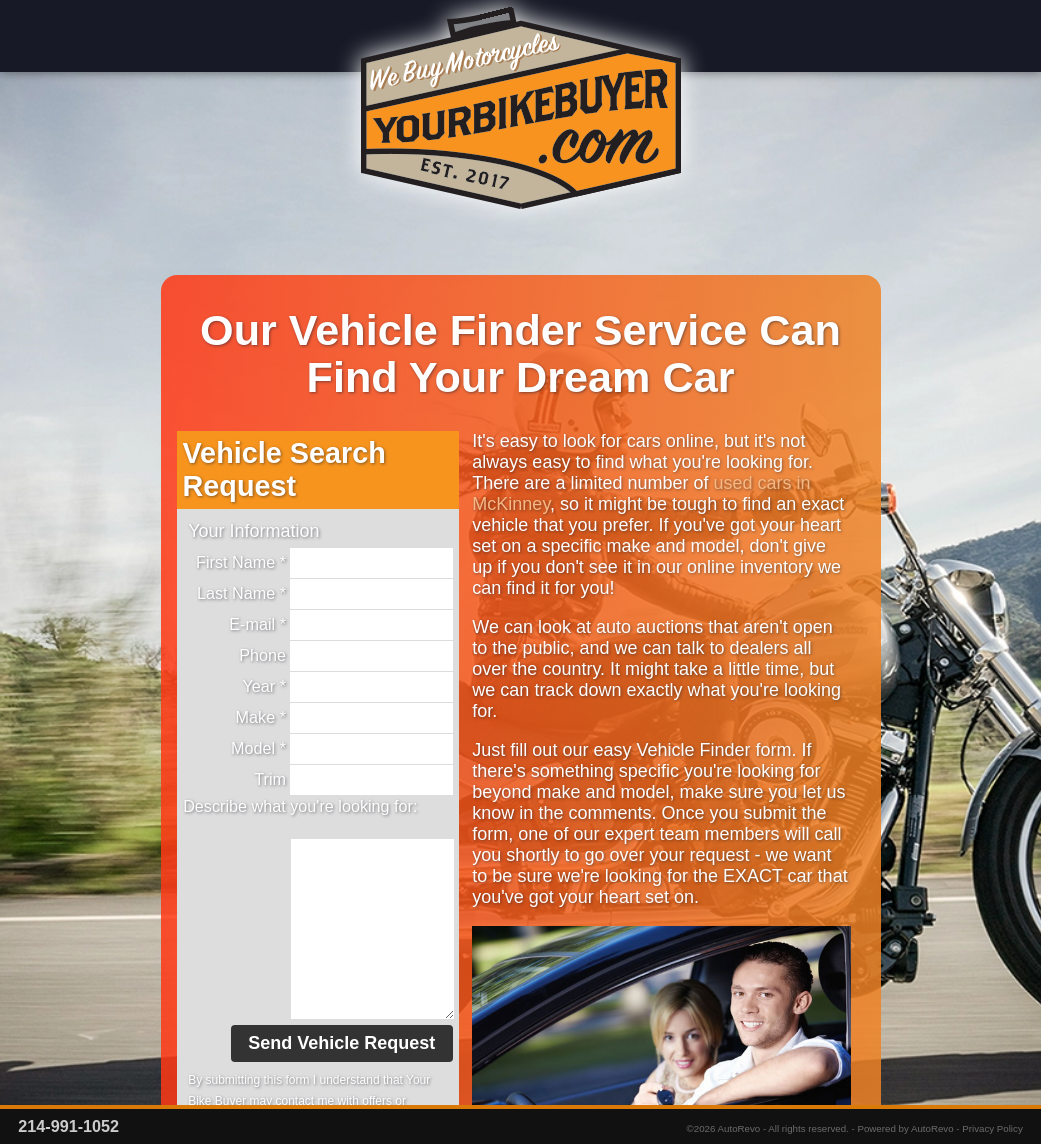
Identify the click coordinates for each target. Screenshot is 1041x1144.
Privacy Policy (992, 1128)
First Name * (324, 563)
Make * (344, 718)
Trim (353, 780)
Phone (346, 656)
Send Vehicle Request (341, 1043)
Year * (347, 687)
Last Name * (325, 594)
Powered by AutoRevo (905, 1128)
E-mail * (341, 625)
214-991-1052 (68, 1126)
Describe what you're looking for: (300, 806)
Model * (342, 749)
